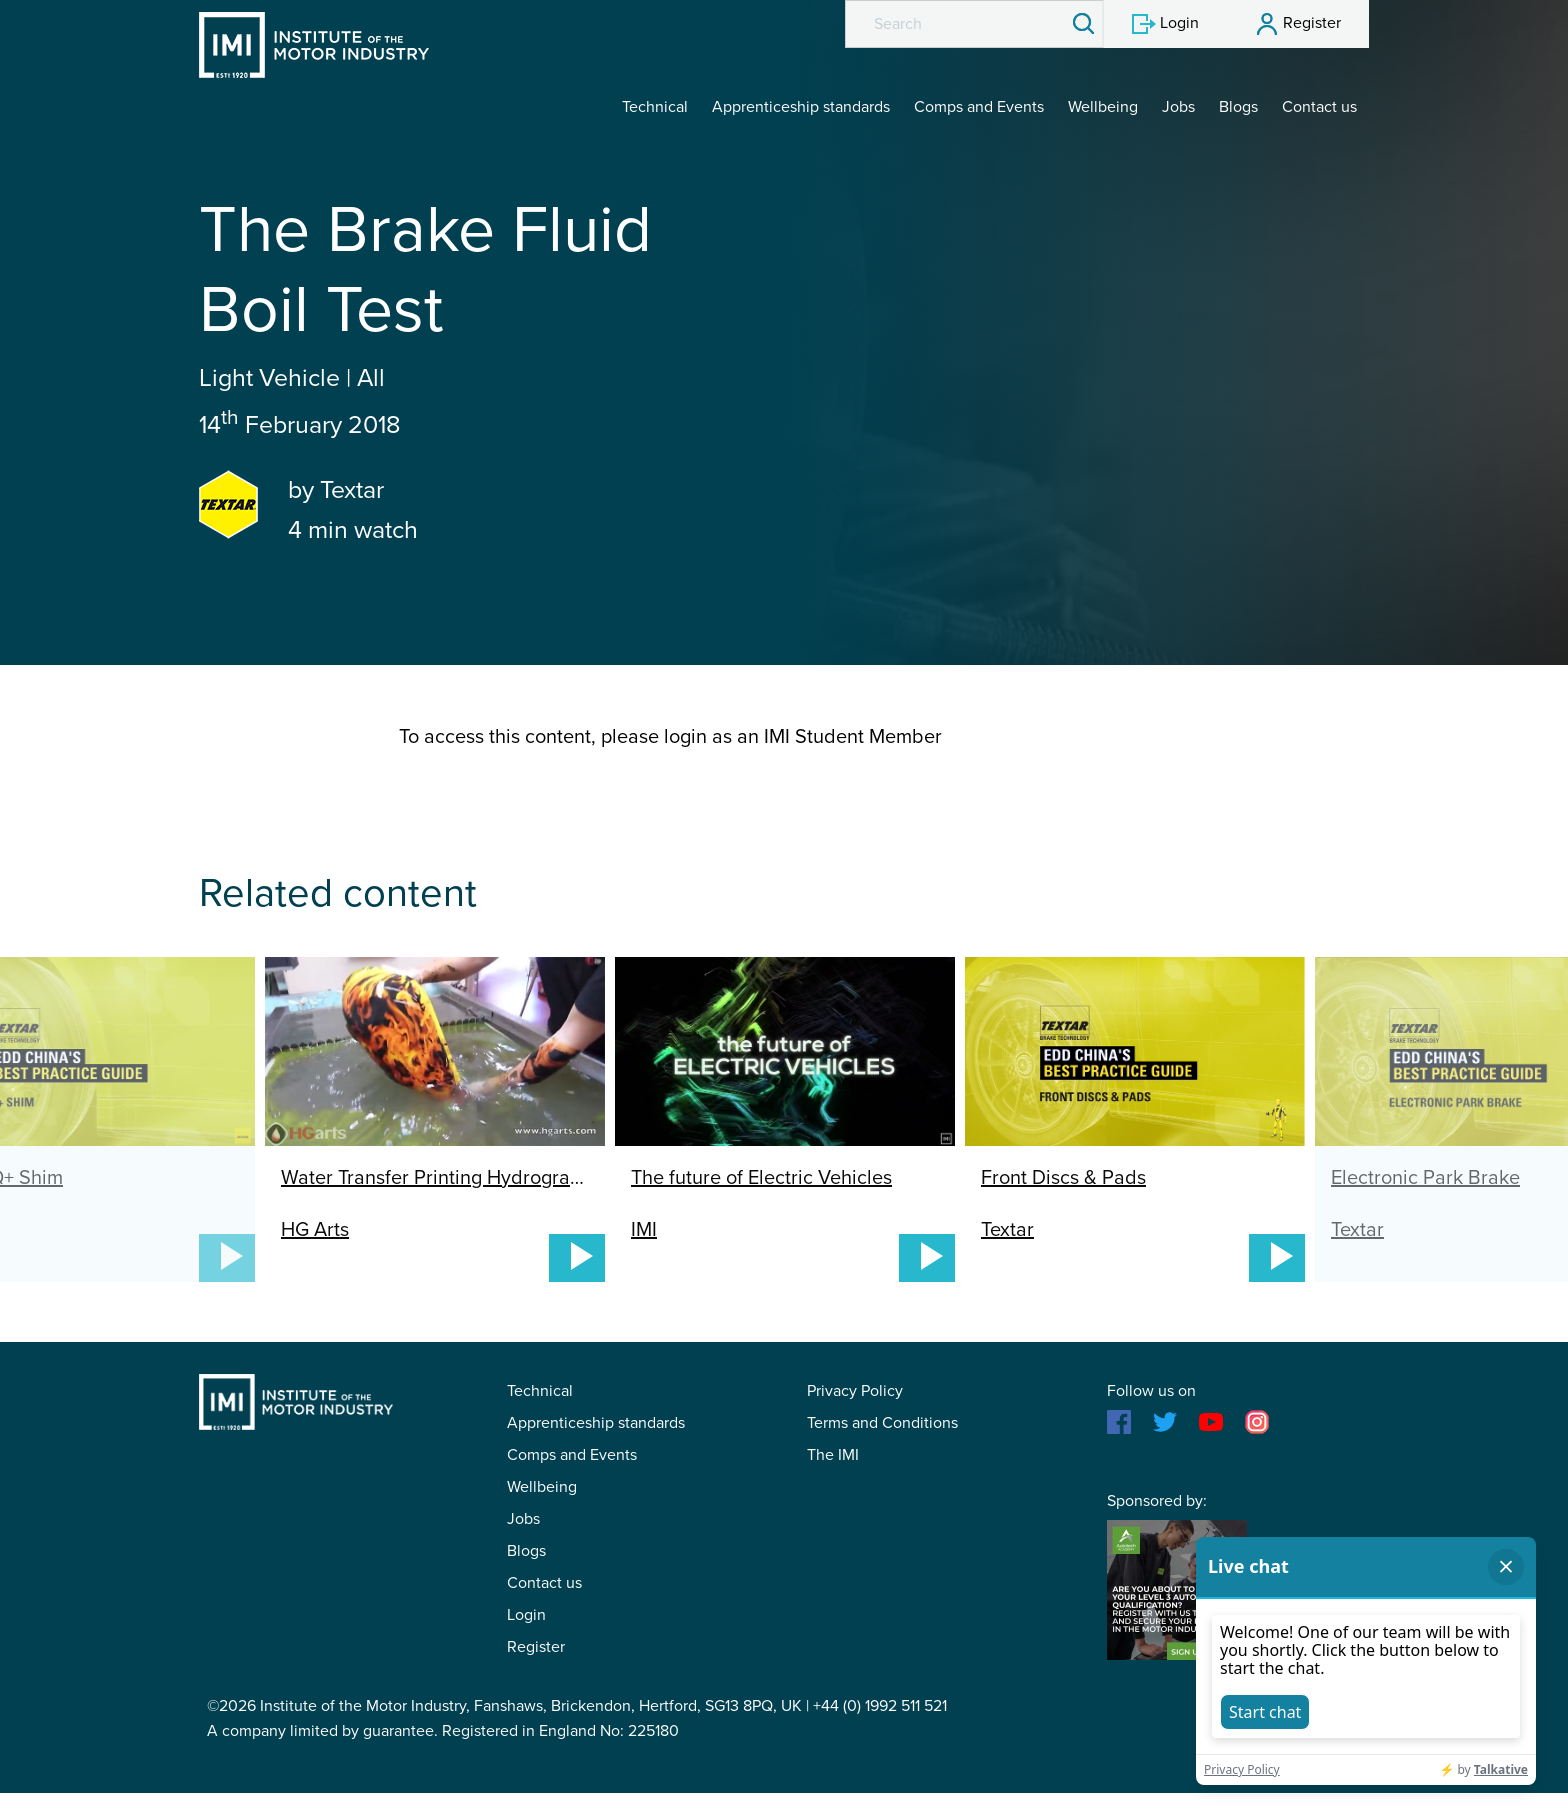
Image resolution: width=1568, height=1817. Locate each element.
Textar (352, 490)
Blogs (1238, 107)
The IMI (833, 1455)
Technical (655, 107)
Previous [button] (130, 1075)
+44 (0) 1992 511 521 (880, 1706)
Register (536, 1647)
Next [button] (1438, 1075)
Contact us (1319, 107)
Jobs (1178, 107)
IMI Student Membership (314, 45)
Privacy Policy (855, 1391)
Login (526, 1615)
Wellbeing (1103, 107)
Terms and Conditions (882, 1423)
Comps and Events (979, 107)
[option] (785, 1119)
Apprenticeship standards (801, 107)
